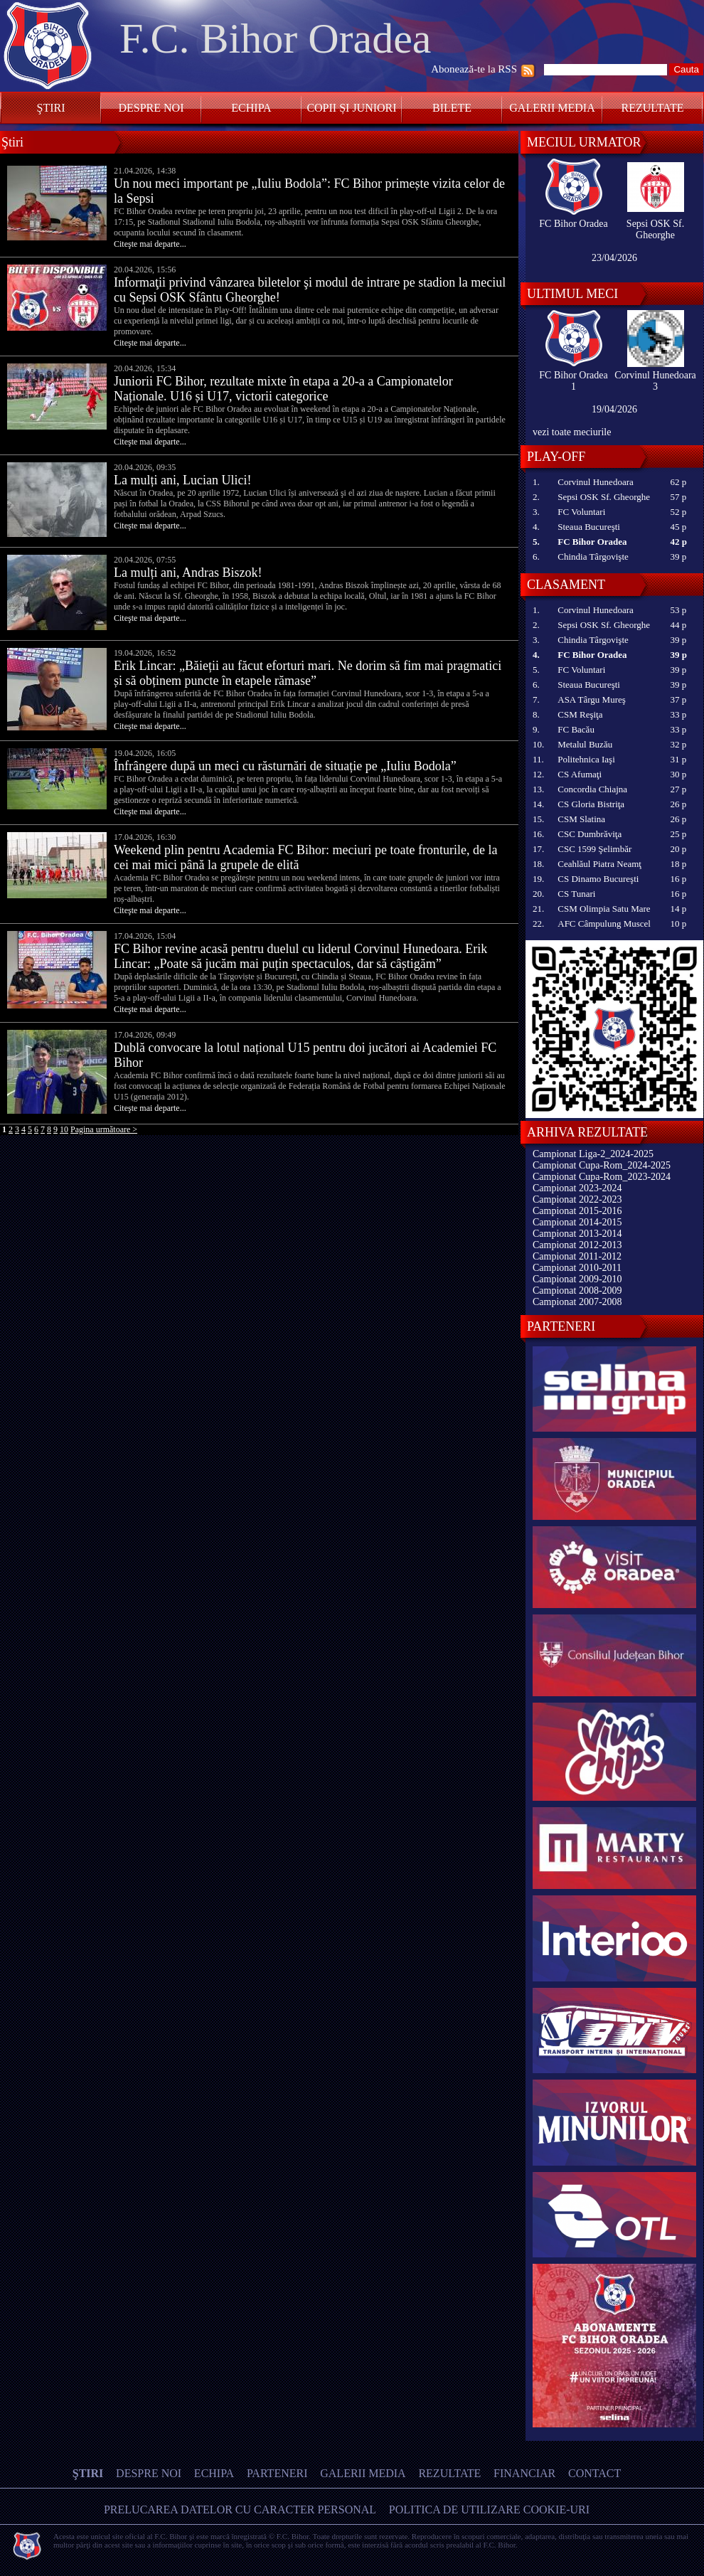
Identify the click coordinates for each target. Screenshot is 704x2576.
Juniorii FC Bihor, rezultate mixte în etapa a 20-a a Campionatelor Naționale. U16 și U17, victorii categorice (283, 388)
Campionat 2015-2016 (577, 1210)
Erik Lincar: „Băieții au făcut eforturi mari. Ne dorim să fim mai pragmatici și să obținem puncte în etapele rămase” (307, 673)
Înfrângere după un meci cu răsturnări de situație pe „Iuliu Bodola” (285, 766)
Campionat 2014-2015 (577, 1222)
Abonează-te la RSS (474, 69)
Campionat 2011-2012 (577, 1256)
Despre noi (150, 108)
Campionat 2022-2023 (577, 1199)
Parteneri (277, 2473)
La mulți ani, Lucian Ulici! (182, 480)
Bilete (451, 108)
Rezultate (653, 108)
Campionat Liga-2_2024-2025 (593, 1154)
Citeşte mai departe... (150, 244)
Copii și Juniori (351, 108)
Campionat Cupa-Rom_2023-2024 (602, 1176)
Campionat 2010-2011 (577, 1267)
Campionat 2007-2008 (577, 1302)
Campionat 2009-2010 (577, 1279)
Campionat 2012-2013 (577, 1245)
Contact (594, 2473)
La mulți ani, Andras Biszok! (188, 572)
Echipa (251, 108)
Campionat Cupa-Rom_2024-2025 (602, 1165)
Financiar (524, 2473)
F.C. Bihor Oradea (275, 38)
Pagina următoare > (103, 1129)
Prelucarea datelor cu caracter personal (240, 2509)
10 (64, 1129)
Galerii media (551, 108)
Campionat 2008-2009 (577, 1290)
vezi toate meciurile (572, 432)
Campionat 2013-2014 (577, 1233)
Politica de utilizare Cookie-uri (489, 2509)
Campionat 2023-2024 (577, 1188)
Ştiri (51, 108)
